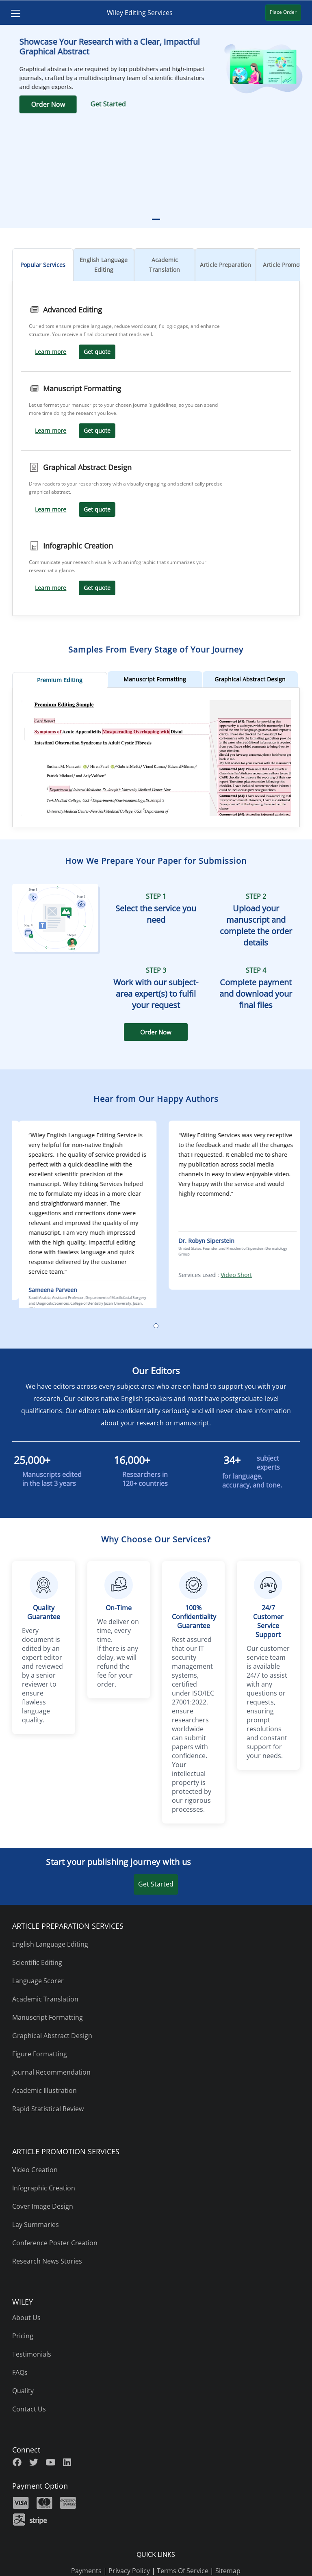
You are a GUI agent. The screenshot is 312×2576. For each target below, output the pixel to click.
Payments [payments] (86, 2570)
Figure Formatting (39, 2053)
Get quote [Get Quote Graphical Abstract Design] (97, 509)
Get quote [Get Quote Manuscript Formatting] (97, 430)
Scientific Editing (37, 1962)
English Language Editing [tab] (104, 264)
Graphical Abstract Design (52, 2035)
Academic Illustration (44, 2090)
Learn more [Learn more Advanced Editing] (50, 352)
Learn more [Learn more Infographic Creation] (50, 588)
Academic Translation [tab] (164, 264)
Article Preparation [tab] (225, 265)
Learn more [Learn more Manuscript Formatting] (50, 430)
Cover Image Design (42, 2206)
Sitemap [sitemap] (227, 2570)
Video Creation (35, 2169)
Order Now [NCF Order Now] (155, 1032)
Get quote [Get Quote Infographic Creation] (97, 588)
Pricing (22, 2335)
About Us (26, 2317)
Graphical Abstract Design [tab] (250, 679)
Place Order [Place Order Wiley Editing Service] (286, 12)
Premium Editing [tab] (59, 680)
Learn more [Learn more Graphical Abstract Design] (50, 509)
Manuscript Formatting (47, 2017)
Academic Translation (45, 1999)
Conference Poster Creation (55, 2242)
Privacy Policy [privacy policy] (129, 2570)
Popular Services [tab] (42, 265)
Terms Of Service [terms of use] (182, 2570)
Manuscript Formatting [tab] (155, 679)
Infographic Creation (43, 2188)
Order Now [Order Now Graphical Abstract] (173, 104)
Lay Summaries (35, 2224)
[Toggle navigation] (12, 13)
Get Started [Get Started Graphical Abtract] (233, 104)
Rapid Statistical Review (48, 2108)
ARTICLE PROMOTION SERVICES (65, 2151)
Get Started (155, 1884)
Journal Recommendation (51, 2072)
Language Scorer (38, 1980)
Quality (23, 2390)
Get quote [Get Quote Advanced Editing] (97, 352)
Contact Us (29, 2409)
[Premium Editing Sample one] (156, 813)
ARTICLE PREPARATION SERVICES (68, 1926)
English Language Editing (50, 1944)
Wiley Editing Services (140, 12)
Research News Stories (47, 2261)
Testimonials (31, 2354)
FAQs (20, 2372)
